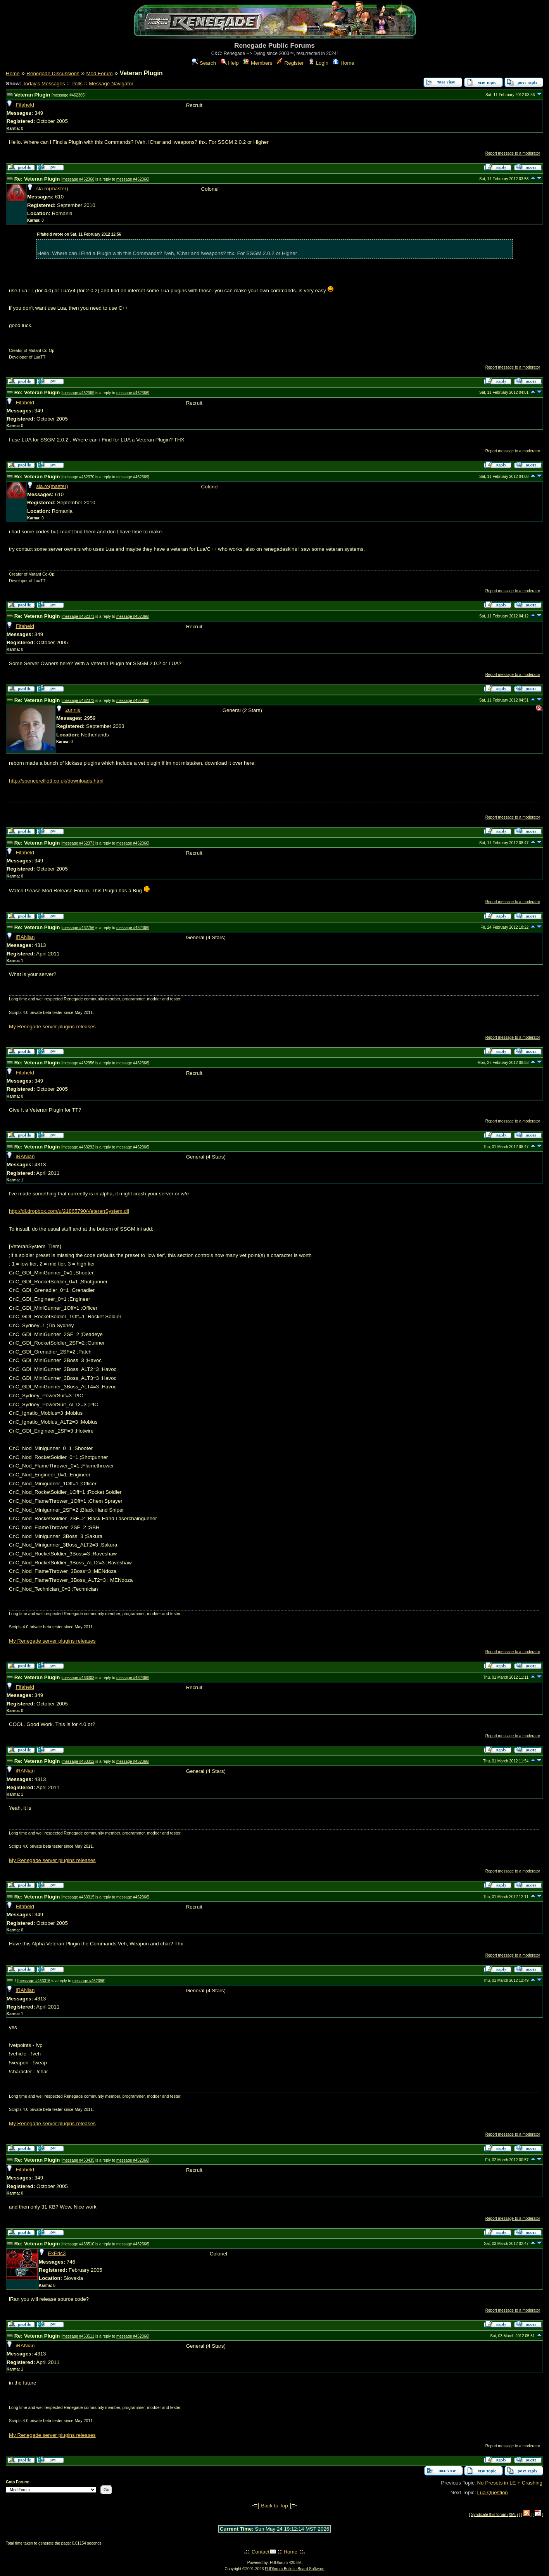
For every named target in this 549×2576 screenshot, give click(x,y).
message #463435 (78, 2160)
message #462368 (78, 179)
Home (343, 63)
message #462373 (78, 843)
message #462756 (78, 928)
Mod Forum (99, 73)
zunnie (72, 710)
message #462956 (78, 1063)
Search (204, 63)
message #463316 (34, 1981)
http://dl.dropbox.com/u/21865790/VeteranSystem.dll (69, 1211)
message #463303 (78, 1678)
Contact (260, 2552)
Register (290, 63)
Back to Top (274, 2506)
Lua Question (492, 2492)
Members (257, 63)
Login (318, 63)
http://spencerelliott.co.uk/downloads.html (56, 781)
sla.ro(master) (52, 188)
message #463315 (78, 1897)
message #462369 (78, 393)
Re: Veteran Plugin (37, 179)
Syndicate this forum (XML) (494, 2514)
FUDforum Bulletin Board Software (294, 2569)
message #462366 (69, 95)
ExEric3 (57, 2253)
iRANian (25, 937)
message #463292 (78, 1147)
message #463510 (78, 2244)
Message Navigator (111, 83)
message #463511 (78, 2336)
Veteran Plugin (32, 95)
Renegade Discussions (52, 73)
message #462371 (78, 616)
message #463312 (78, 1761)
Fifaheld (25, 105)
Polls (77, 83)
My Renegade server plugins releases (52, 1026)
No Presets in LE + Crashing (509, 2483)
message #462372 (78, 700)
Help (230, 63)
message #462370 (78, 477)
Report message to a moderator (512, 153)
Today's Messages (43, 83)
